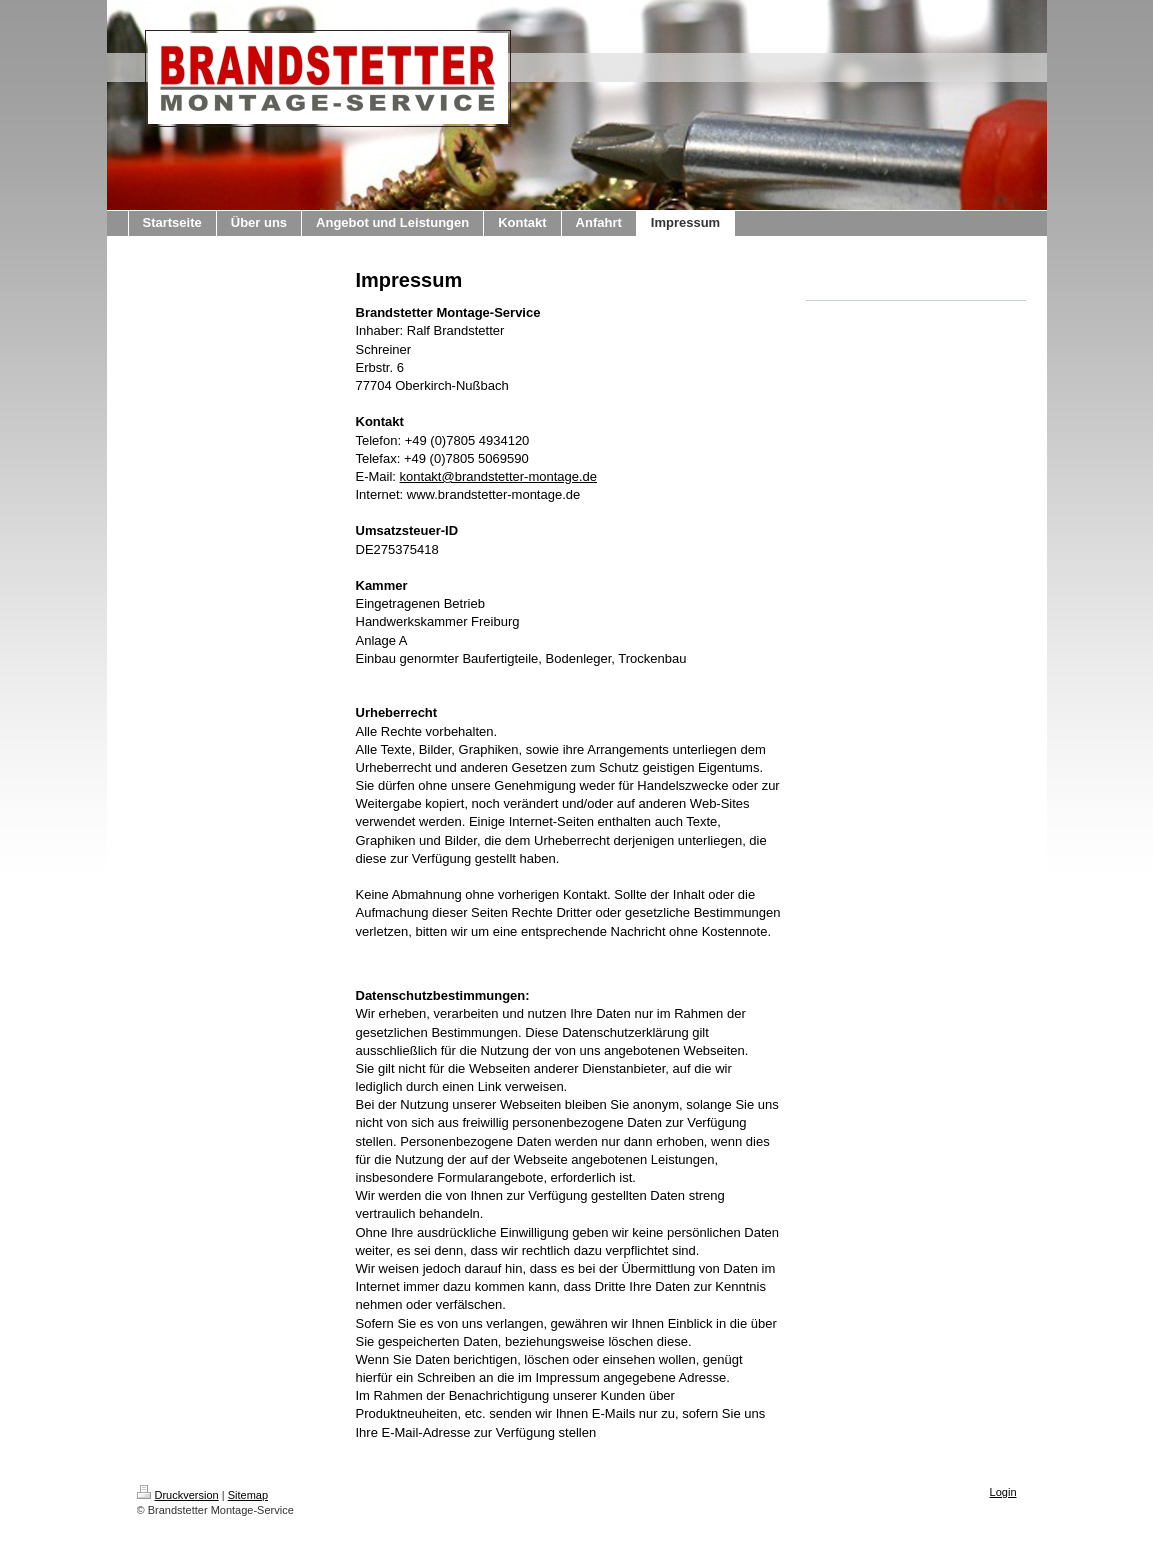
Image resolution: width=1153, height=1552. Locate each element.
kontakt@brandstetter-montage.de (498, 476)
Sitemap (248, 1495)
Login (1003, 1492)
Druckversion (178, 1495)
